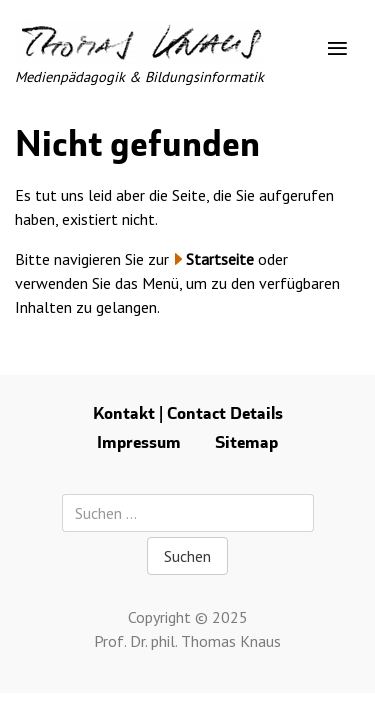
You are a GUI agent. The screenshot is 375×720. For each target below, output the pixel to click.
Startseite (220, 259)
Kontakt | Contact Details (188, 413)
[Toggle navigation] (337, 49)
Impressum (139, 442)
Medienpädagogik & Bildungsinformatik (139, 76)
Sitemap (246, 442)
